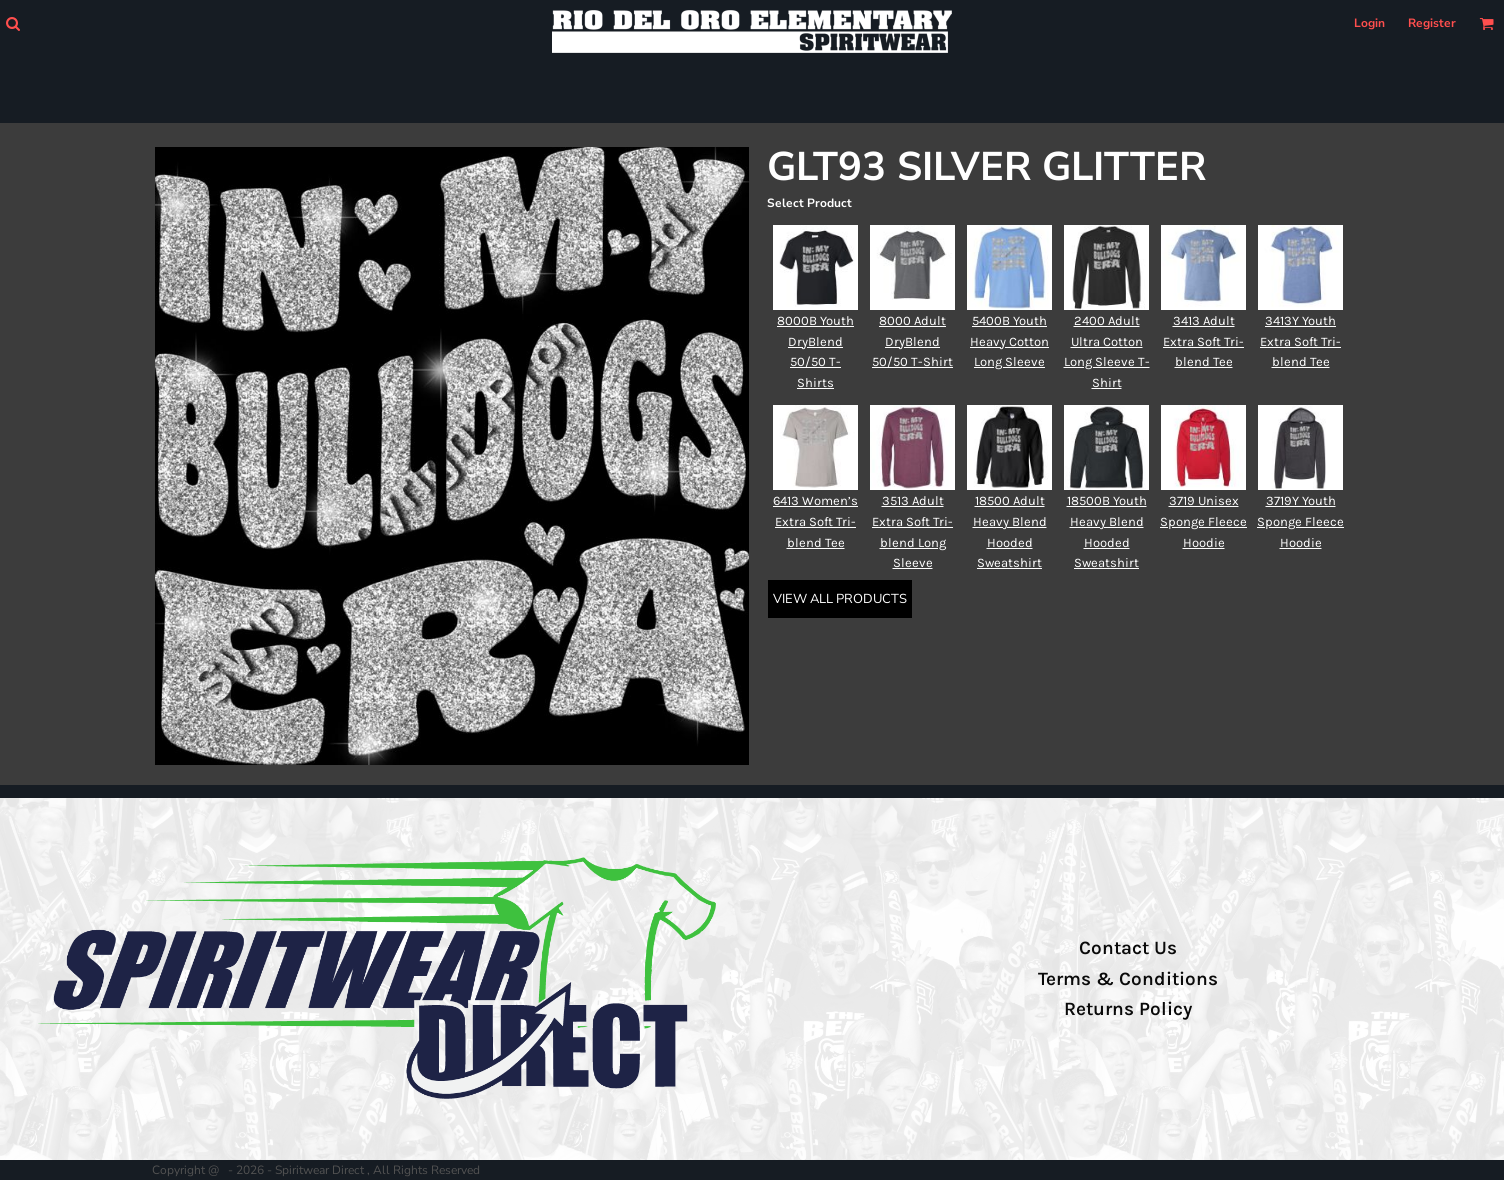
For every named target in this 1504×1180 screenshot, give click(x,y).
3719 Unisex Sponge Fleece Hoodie (1203, 521)
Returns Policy (1128, 1009)
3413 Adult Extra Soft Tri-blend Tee (1203, 341)
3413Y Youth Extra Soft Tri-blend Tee (1300, 341)
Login (1369, 23)
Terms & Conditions (1128, 979)
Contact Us (1128, 948)
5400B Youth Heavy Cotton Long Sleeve (1009, 341)
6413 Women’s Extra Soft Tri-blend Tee (815, 521)
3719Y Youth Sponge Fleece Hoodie (1300, 521)
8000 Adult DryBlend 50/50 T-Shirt (912, 341)
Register (1432, 23)
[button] (12, 23)
